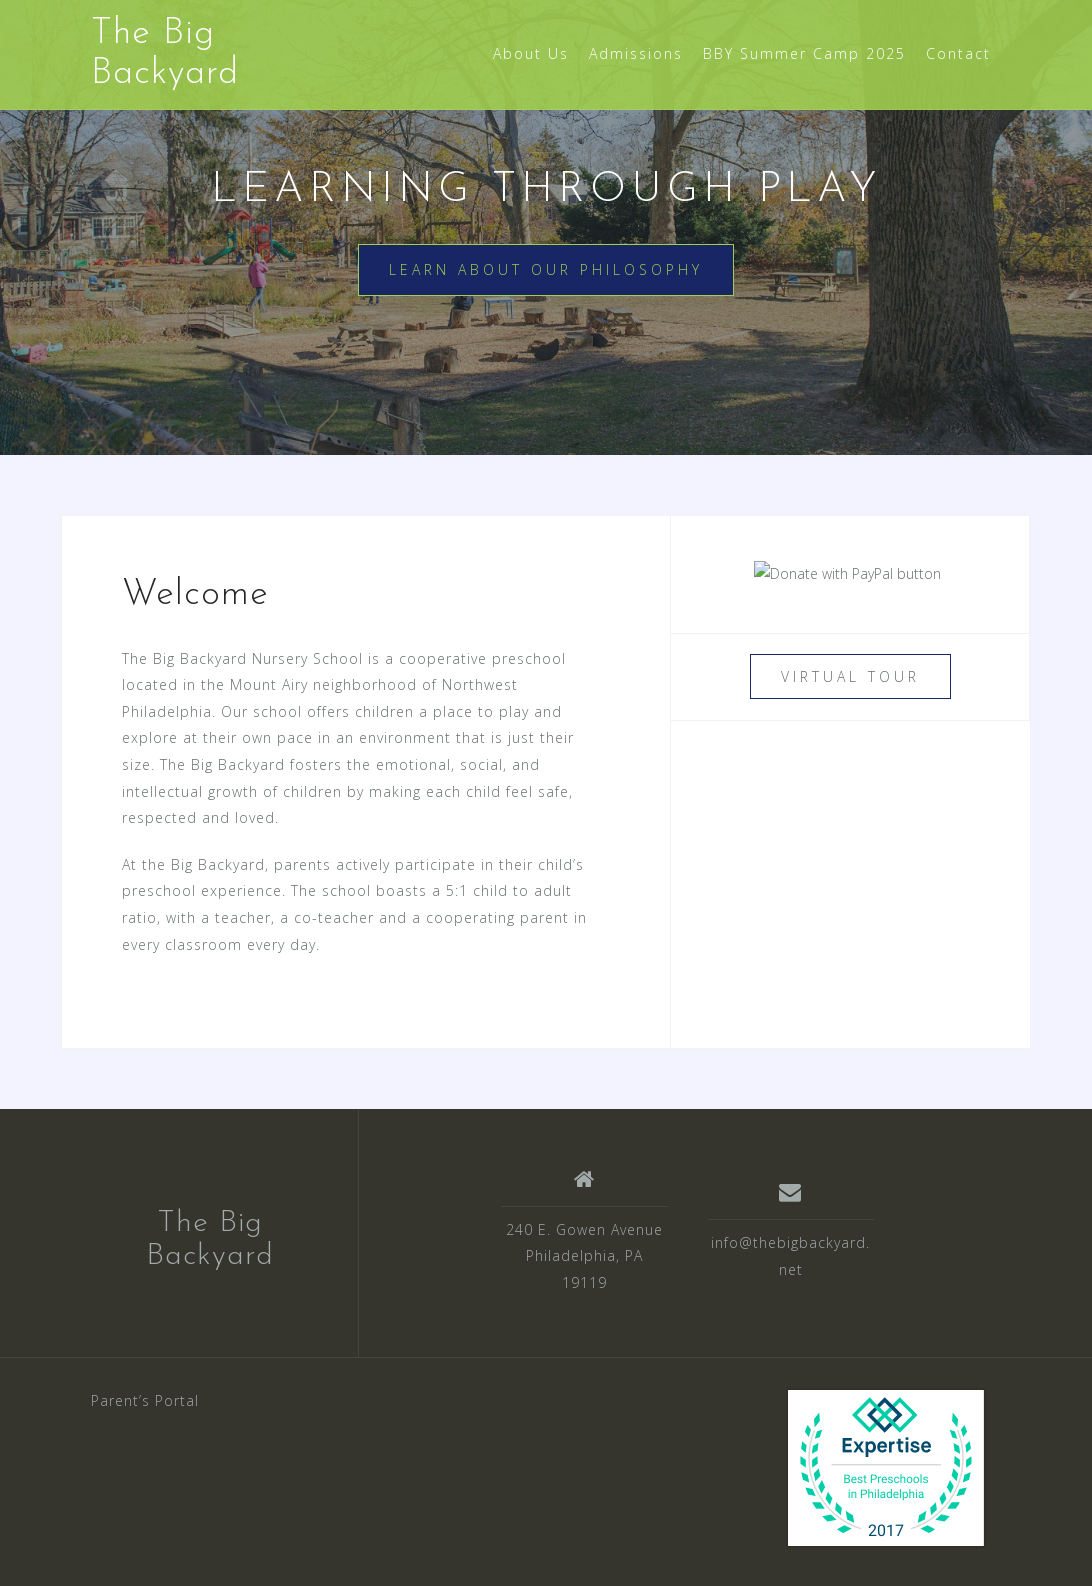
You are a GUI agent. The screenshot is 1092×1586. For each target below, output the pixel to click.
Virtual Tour (850, 676)
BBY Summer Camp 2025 (804, 53)
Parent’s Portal (145, 1400)
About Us (531, 53)
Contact (958, 53)
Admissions (636, 53)
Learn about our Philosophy (546, 269)
